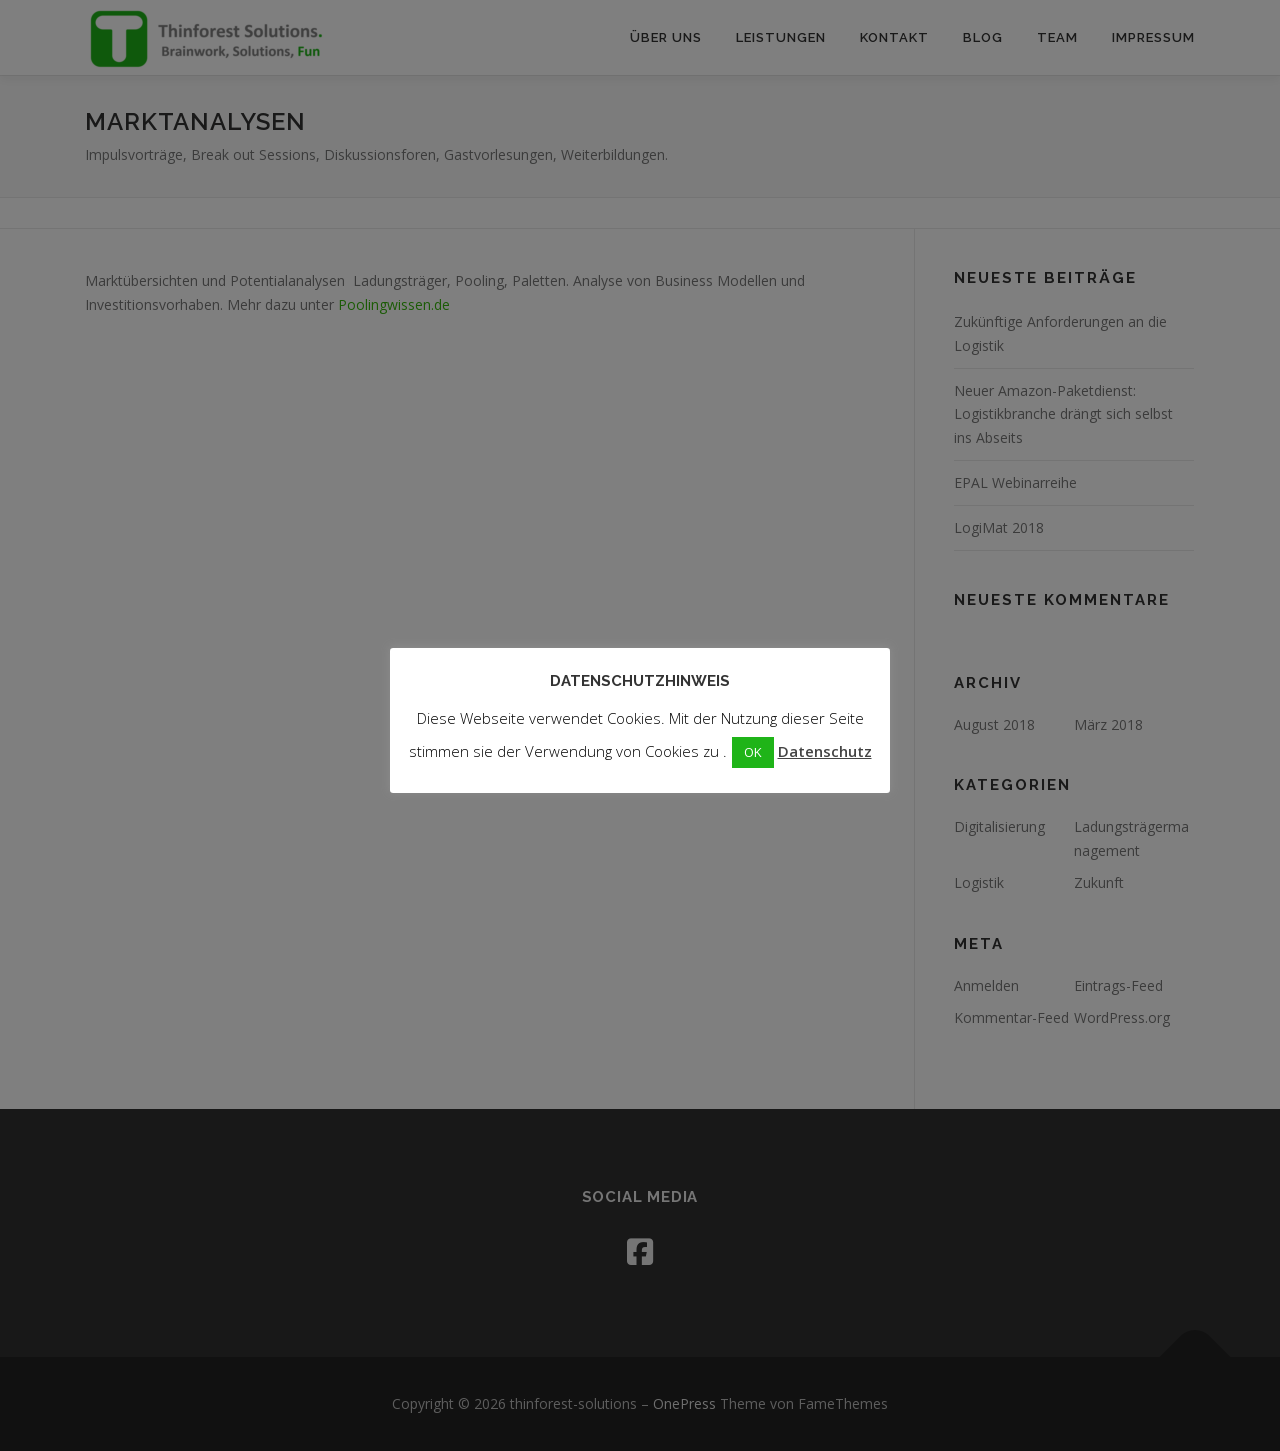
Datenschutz (825, 751)
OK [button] (753, 752)
